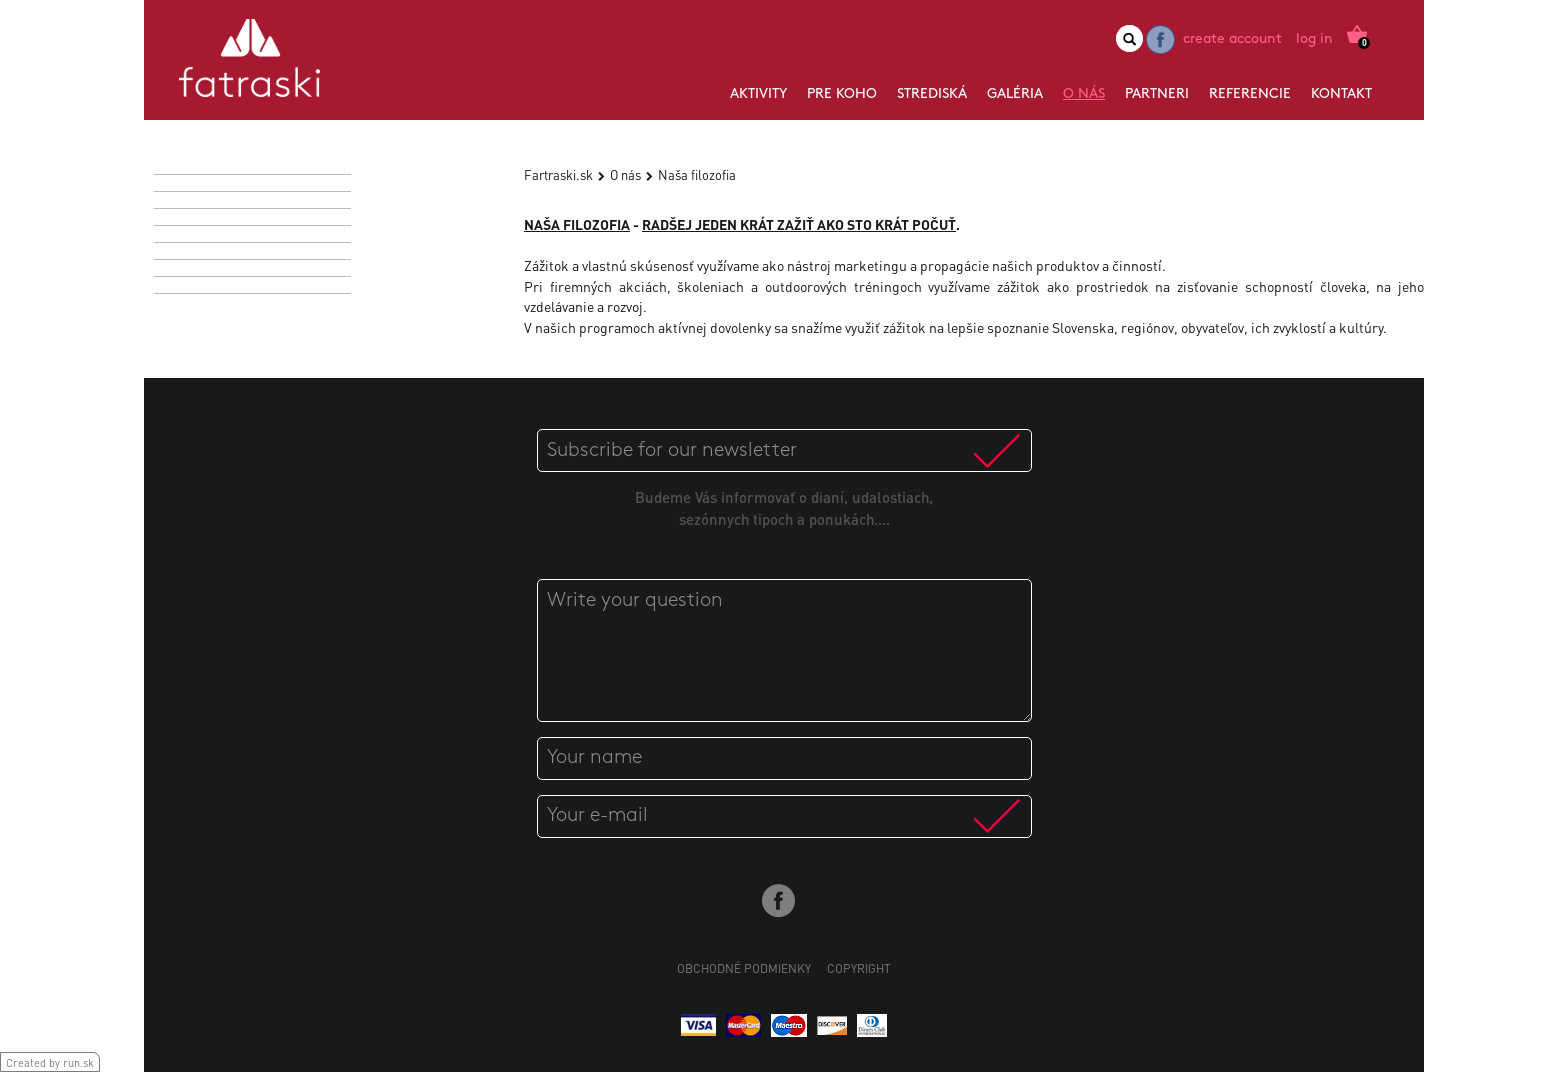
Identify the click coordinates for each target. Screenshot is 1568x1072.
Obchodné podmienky (744, 968)
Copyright (859, 968)
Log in (1314, 39)
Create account (1232, 39)
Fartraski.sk (558, 174)
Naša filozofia (697, 174)
